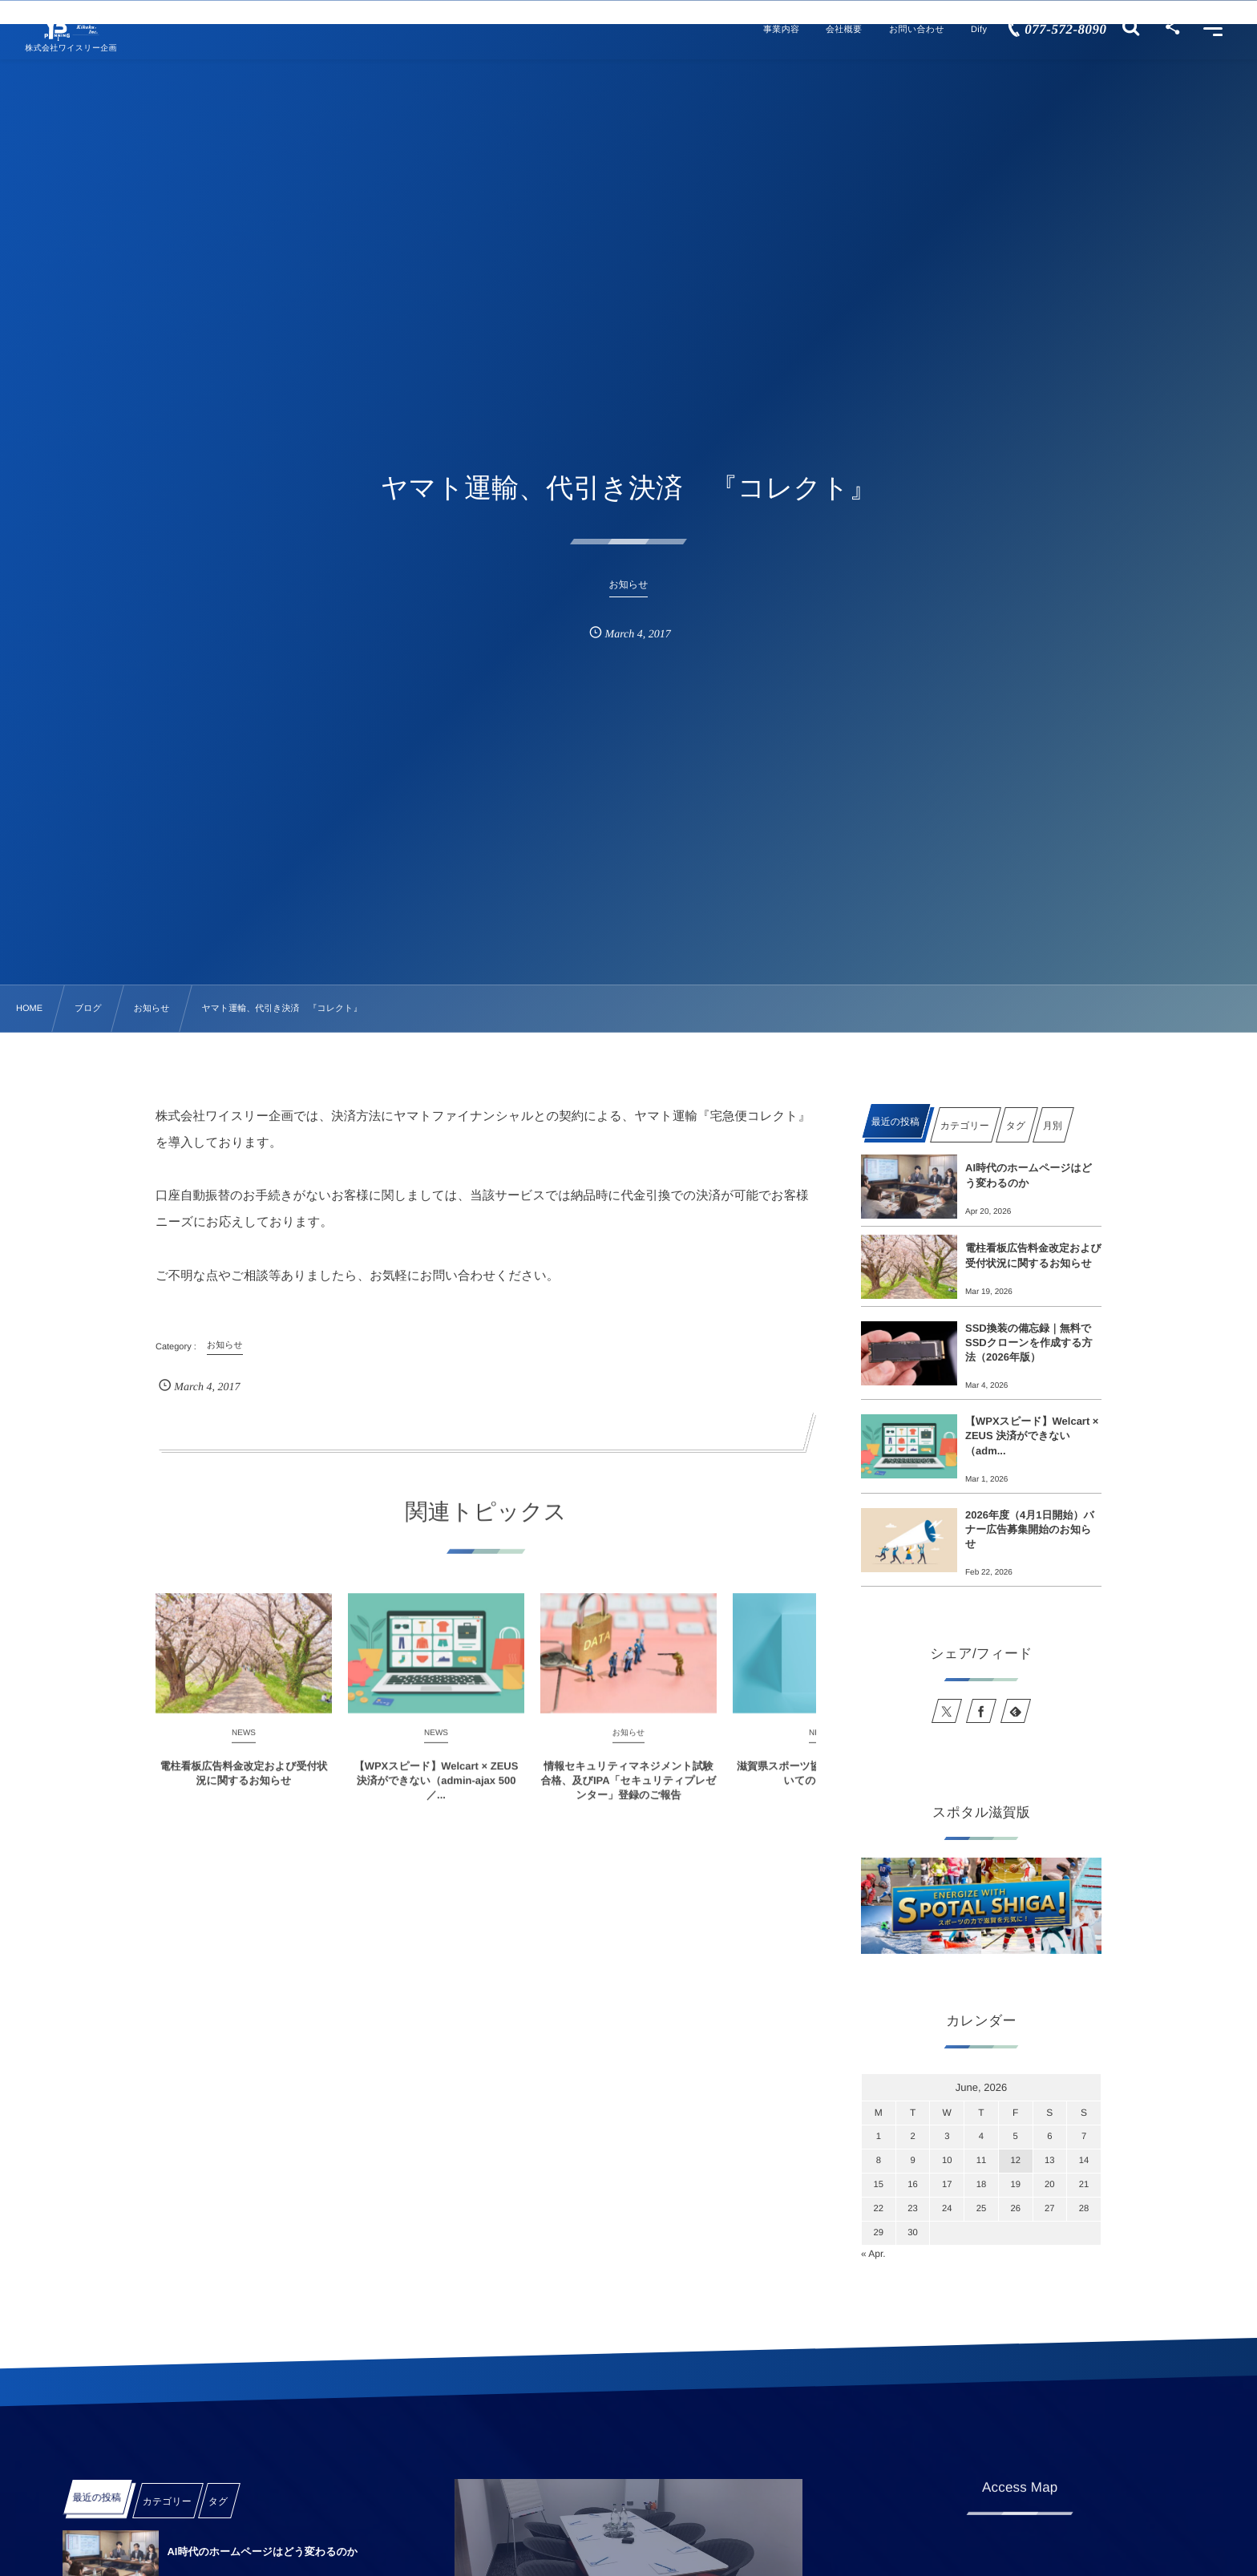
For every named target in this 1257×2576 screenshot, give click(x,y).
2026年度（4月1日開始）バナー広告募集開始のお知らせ (1029, 1529)
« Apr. (873, 2253)
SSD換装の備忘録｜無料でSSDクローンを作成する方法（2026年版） (1029, 1342)
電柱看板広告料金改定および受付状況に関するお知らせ (1033, 1255)
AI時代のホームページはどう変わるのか (1028, 1175)
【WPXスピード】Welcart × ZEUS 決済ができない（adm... (1031, 1435)
